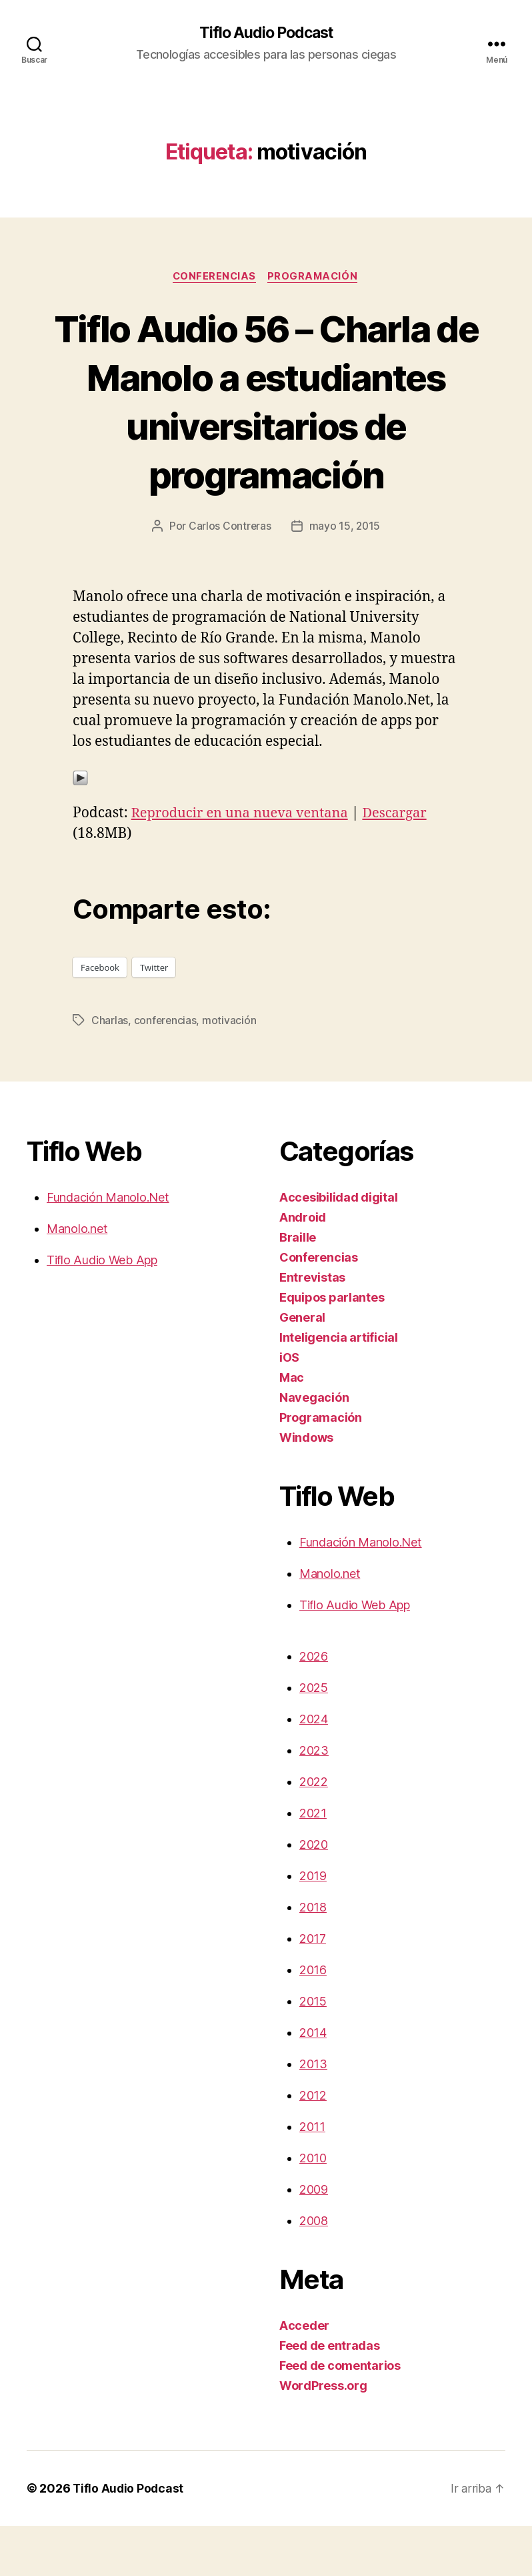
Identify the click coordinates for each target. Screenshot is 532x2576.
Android (302, 1267)
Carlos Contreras (229, 576)
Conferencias (214, 278)
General (302, 1367)
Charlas (109, 1070)
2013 (313, 2114)
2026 (313, 1706)
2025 (313, 1738)
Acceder (304, 2376)
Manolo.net (77, 1279)
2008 (313, 2271)
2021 (313, 1863)
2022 (313, 1832)
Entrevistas (312, 1327)
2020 (313, 1894)
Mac (291, 1427)
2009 (313, 2239)
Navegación (314, 1447)
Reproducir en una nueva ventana (244, 864)
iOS (289, 1407)
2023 (314, 1800)
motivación (230, 1070)
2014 (313, 2083)
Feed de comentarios (340, 2416)
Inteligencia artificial (338, 1387)
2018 (313, 1957)
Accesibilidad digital (338, 1247)
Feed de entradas (329, 2396)
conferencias (166, 1070)
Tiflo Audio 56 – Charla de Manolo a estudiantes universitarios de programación (266, 426)
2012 (313, 2145)
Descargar (406, 864)
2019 (313, 1926)
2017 (312, 1989)
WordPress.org (323, 2436)
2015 (313, 2051)
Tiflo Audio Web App (102, 1310)
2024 (313, 1769)
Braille (297, 1287)
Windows (306, 1487)
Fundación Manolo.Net (108, 1247)
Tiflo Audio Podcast (265, 33)
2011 (312, 2177)
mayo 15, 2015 (345, 576)
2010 (313, 2208)
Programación (315, 278)
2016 (313, 2020)
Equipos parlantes (331, 1347)
